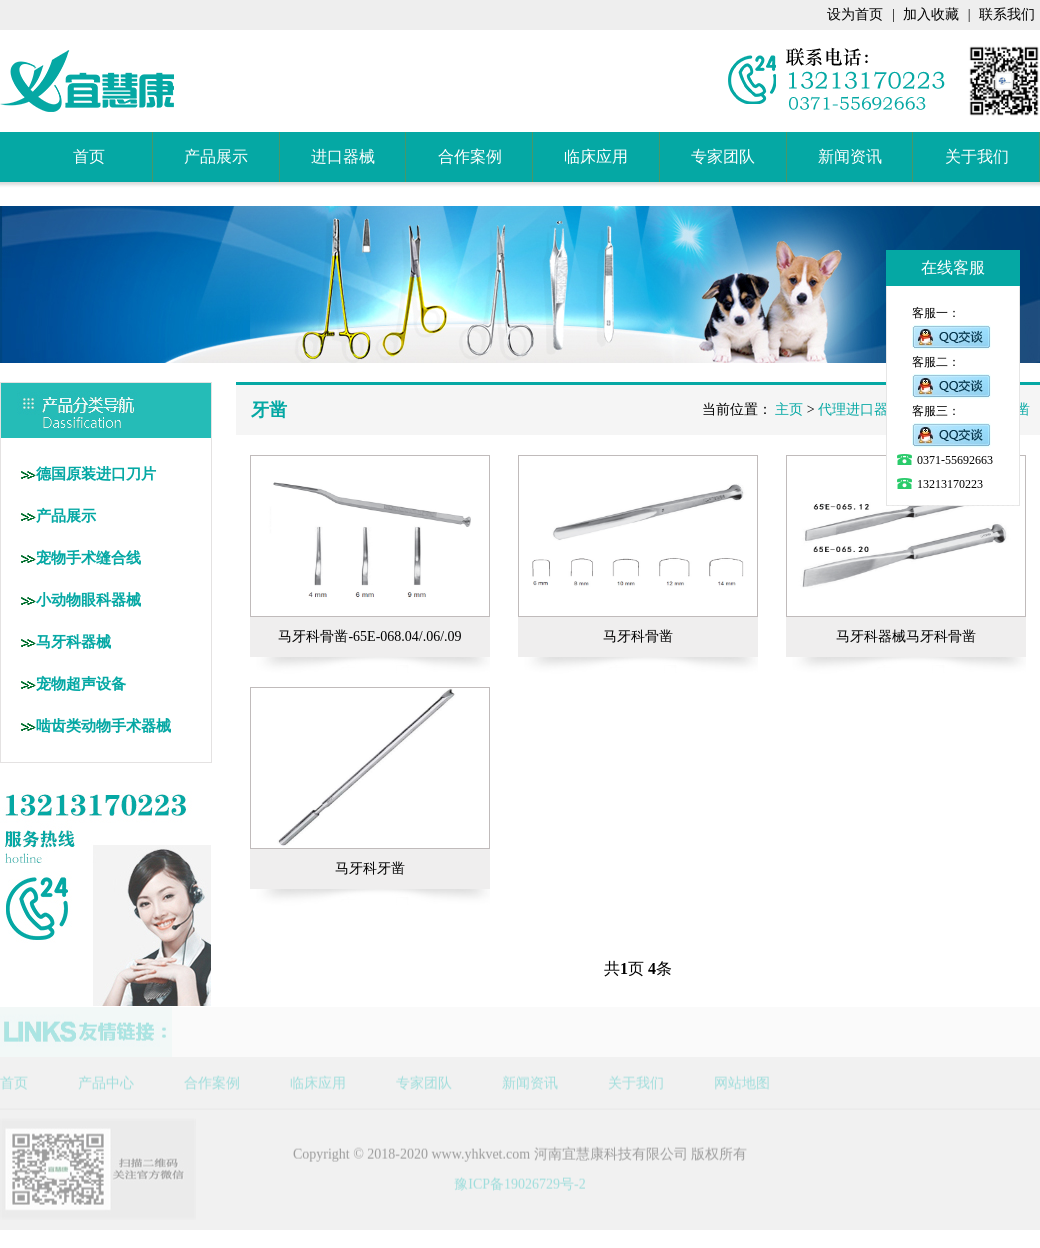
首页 (89, 156)
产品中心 (106, 1074)
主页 (789, 409)
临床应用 (596, 156)
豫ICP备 (479, 1175)
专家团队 (723, 156)
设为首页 (855, 14)
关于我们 (977, 156)
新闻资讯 (850, 156)
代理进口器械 (860, 409)
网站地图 (742, 1074)
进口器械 (343, 156)
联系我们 (1007, 14)
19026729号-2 (545, 1175)
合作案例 (470, 156)
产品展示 (216, 156)
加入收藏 (931, 14)
